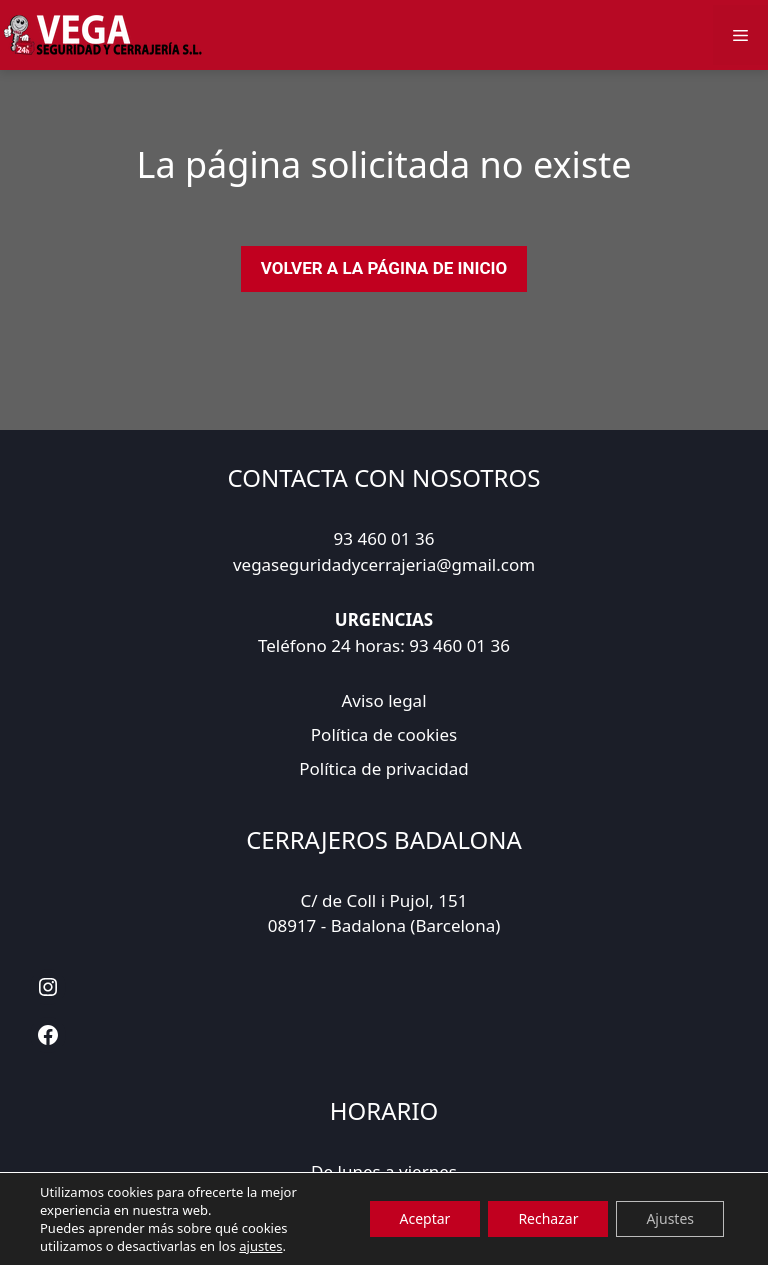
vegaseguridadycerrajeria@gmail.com (384, 564)
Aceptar (425, 1218)
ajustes (260, 1246)
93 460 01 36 (384, 538)
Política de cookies (384, 734)
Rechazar (548, 1218)
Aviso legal (383, 700)
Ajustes (670, 1218)
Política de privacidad (383, 768)
